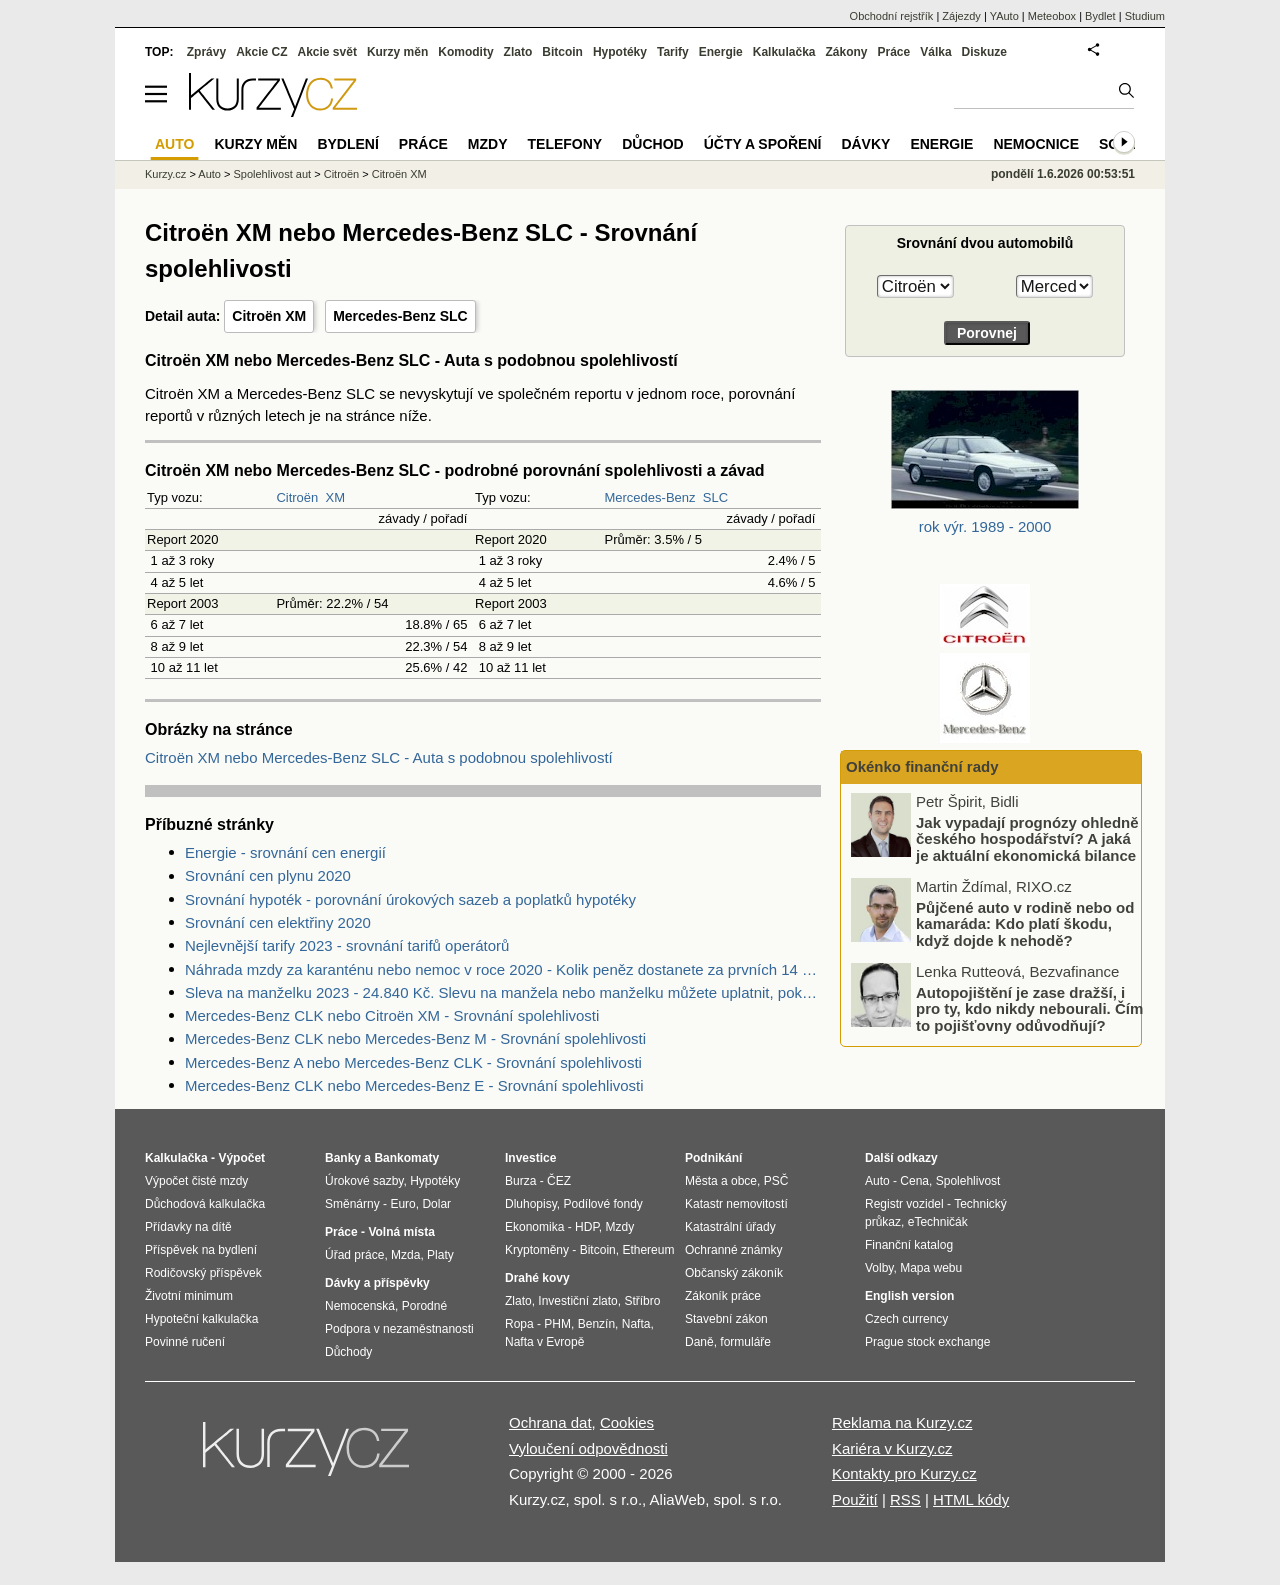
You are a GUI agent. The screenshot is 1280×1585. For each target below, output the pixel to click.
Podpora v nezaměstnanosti (399, 1329)
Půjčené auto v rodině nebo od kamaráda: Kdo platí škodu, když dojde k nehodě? (1025, 924)
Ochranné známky (733, 1250)
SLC (715, 497)
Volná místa (401, 1232)
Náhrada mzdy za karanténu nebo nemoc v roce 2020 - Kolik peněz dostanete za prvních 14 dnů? (503, 969)
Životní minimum (189, 1296)
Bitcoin (562, 52)
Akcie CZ (261, 52)
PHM (557, 1324)
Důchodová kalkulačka (205, 1204)
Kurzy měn (397, 52)
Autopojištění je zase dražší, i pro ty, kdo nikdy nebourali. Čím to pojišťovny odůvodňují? (1029, 1009)
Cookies (627, 1422)
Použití (855, 1499)
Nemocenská (360, 1306)
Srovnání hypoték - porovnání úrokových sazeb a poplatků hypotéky (410, 899)
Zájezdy (961, 16)
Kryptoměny (537, 1250)
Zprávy (206, 52)
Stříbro (642, 1301)
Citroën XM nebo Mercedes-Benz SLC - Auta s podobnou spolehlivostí (379, 757)
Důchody (348, 1352)
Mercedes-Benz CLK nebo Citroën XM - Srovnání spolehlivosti (392, 1015)
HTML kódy (971, 1499)
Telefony (565, 144)
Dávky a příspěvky (377, 1283)
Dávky (865, 144)
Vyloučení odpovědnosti (588, 1448)
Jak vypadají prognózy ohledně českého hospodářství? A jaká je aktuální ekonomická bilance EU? (1027, 847)
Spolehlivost (968, 1181)
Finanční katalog (909, 1245)
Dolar (436, 1204)
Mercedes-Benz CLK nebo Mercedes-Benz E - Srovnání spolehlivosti (414, 1085)
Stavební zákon (726, 1319)
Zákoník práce (723, 1296)
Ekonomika (534, 1227)
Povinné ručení (185, 1342)
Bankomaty (406, 1158)
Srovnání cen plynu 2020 (268, 875)
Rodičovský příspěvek (203, 1273)
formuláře (745, 1342)
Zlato (518, 52)
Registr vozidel (904, 1204)
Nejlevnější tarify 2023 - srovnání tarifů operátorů (347, 945)
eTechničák (938, 1222)
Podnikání (713, 1158)
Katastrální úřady (730, 1227)
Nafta (636, 1324)
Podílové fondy (602, 1204)
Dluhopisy (531, 1204)
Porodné (424, 1306)
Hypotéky (620, 52)
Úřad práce (354, 1255)
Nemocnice (1036, 144)
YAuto (1004, 16)
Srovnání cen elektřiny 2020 (278, 922)
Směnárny (352, 1204)
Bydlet (1100, 16)
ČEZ (559, 1181)
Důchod (652, 144)
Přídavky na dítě (188, 1227)
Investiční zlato (577, 1301)
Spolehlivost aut (272, 174)
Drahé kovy (537, 1278)
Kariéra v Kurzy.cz (892, 1448)
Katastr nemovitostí (736, 1204)
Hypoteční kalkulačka (201, 1319)
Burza (520, 1181)
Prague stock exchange (927, 1342)
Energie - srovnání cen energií (285, 852)
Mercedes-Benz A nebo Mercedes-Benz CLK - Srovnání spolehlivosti (413, 1062)
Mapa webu (931, 1268)
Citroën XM (269, 316)
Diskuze (984, 52)
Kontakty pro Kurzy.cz (904, 1473)
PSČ (776, 1181)
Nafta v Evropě (544, 1342)
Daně (699, 1342)
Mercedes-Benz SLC (400, 316)
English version (909, 1296)
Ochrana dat (550, 1422)
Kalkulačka (784, 52)
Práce (894, 52)
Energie (721, 52)
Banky (343, 1158)
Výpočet (241, 1158)
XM (336, 497)
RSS (905, 1499)
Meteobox (1052, 16)
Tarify (673, 52)
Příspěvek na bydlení (201, 1250)
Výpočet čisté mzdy (196, 1181)
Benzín (596, 1324)
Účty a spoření (763, 144)
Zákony (846, 52)
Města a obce (721, 1181)
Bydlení (347, 144)
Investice (530, 1158)
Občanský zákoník (734, 1273)
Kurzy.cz (165, 174)
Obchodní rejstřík (892, 16)
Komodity (465, 52)
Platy (440, 1255)
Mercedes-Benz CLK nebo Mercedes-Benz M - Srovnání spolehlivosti (415, 1038)
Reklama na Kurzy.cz (902, 1422)
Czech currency (906, 1319)
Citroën (297, 497)
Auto (209, 174)
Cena (914, 1181)
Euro (402, 1204)
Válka (935, 52)
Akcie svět (327, 52)
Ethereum (648, 1250)
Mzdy (488, 144)
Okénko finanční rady (922, 766)
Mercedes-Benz (649, 497)
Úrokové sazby (364, 1181)
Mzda (405, 1255)
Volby (879, 1268)
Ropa (519, 1324)
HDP (587, 1227)
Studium (1145, 16)
